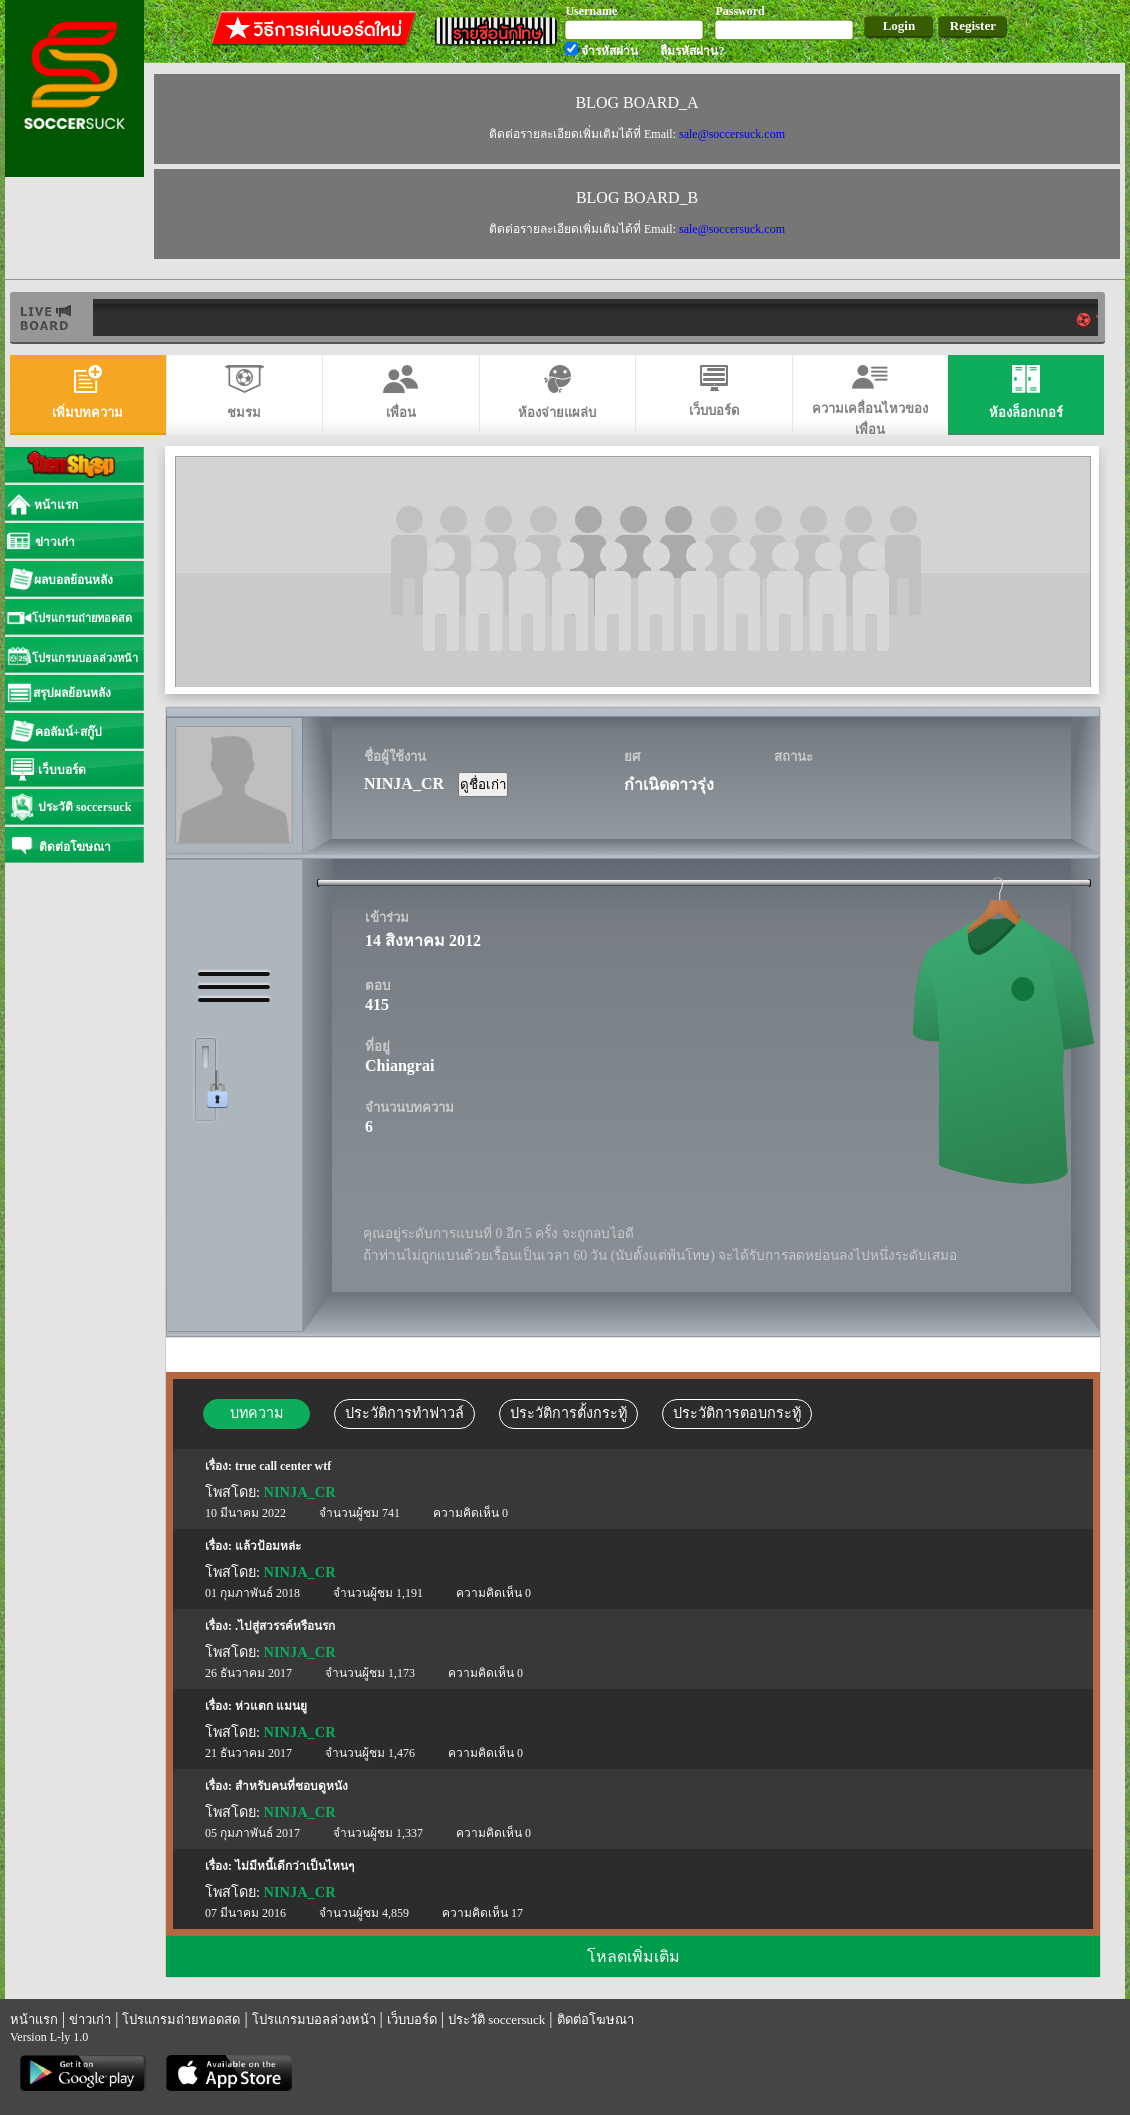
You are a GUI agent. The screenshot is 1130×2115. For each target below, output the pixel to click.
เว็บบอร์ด (412, 2019)
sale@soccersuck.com (732, 134)
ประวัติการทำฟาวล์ (404, 1413)
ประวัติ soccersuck (496, 2019)
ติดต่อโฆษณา (595, 2019)
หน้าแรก (34, 2019)
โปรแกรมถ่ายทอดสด (181, 2019)
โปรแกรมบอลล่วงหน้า (314, 2019)
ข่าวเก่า (90, 2019)
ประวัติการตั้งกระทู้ (568, 1413)
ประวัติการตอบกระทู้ (737, 1413)
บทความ (256, 1413)
